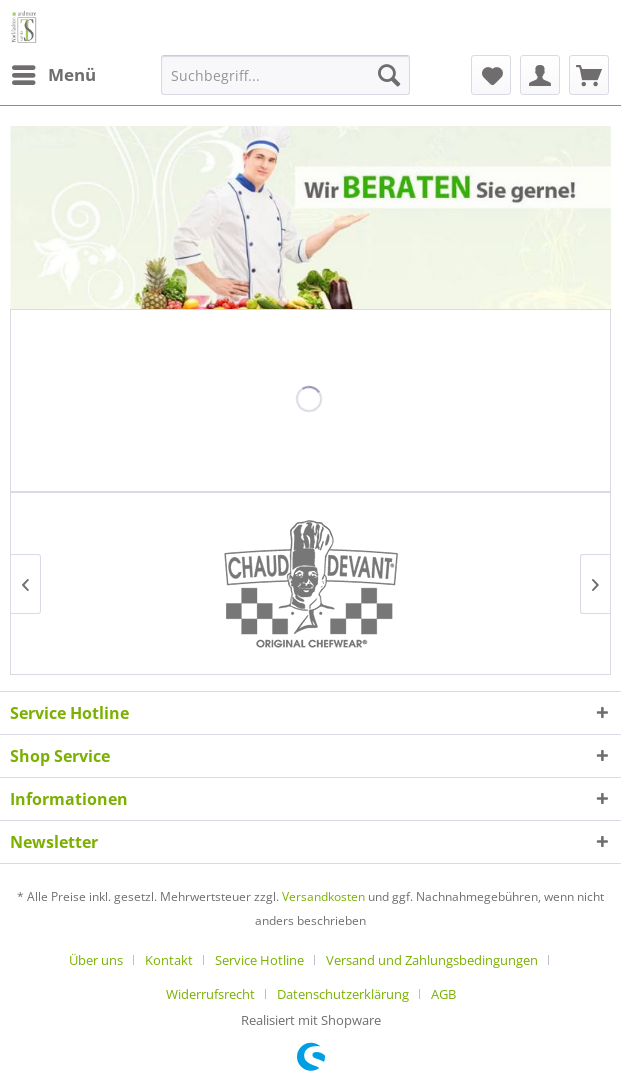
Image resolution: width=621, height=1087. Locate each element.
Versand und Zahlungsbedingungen (432, 960)
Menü (54, 72)
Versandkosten (323, 896)
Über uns (96, 960)
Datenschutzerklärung (343, 994)
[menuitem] (53, 75)
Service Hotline (259, 960)
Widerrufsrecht (210, 994)
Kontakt (169, 960)
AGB (443, 994)
